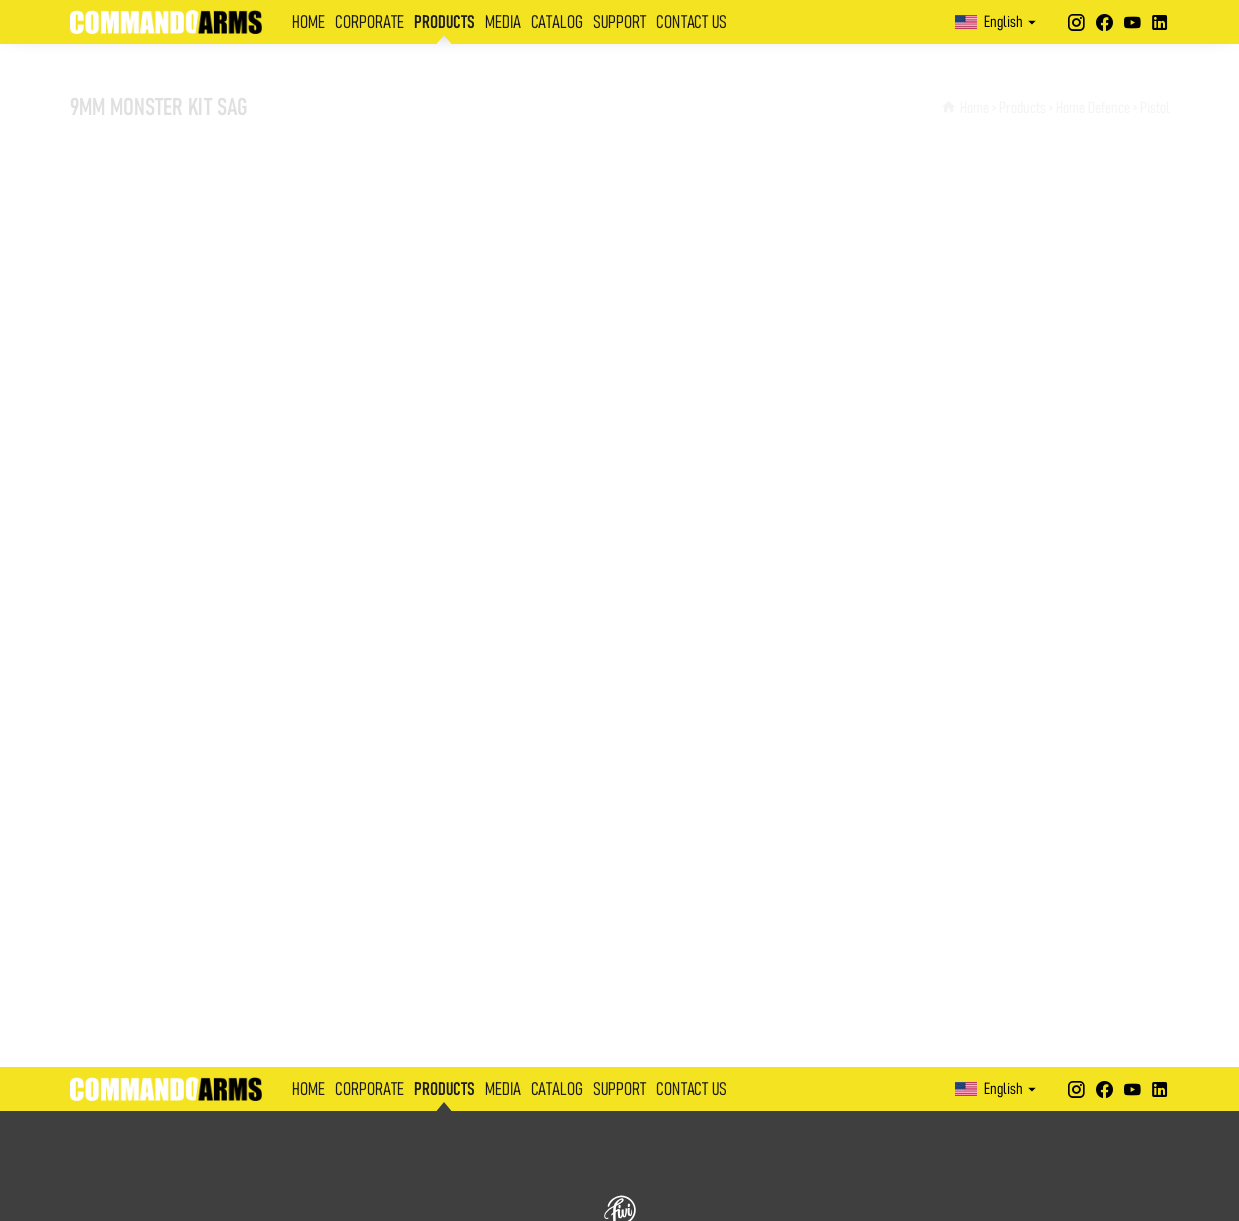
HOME (308, 23)
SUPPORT (619, 23)
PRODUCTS (444, 23)
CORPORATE (369, 23)
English (998, 22)
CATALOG (557, 23)
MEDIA (503, 23)
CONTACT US (691, 23)
